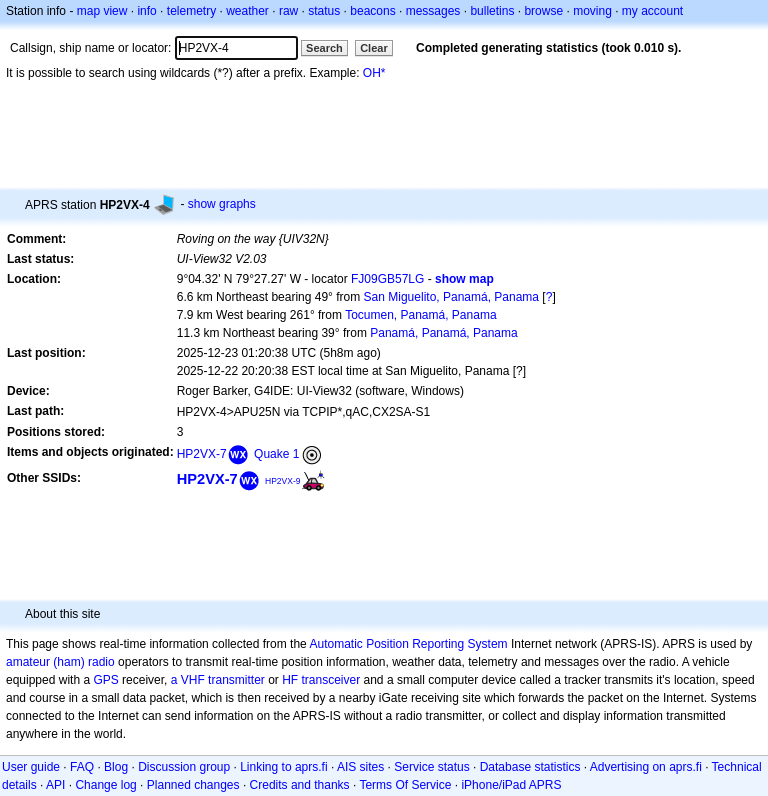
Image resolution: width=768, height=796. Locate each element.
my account (652, 11)
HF (290, 680)
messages (433, 11)
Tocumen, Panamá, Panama (420, 315)
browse (543, 11)
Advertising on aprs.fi (646, 767)
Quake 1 (276, 454)
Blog (116, 767)
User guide (31, 767)
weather (247, 11)
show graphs (222, 204)
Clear (374, 48)
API (55, 785)
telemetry (191, 11)
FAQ (82, 767)
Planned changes (193, 785)
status (324, 11)
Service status (431, 767)
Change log (105, 785)
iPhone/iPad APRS (511, 785)
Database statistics (530, 767)
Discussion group (184, 767)
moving (592, 11)
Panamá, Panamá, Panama (443, 333)
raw (288, 11)
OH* (374, 73)
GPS (105, 680)
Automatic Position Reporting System (408, 644)
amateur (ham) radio (60, 662)
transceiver (331, 680)
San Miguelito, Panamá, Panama (451, 297)
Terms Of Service (405, 785)
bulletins (492, 11)
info (146, 11)
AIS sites (360, 767)
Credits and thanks (300, 785)
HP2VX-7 (202, 454)
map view (102, 11)
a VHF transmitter (218, 680)
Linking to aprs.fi (283, 767)
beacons (372, 11)
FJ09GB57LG (387, 279)
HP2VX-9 (283, 481)
